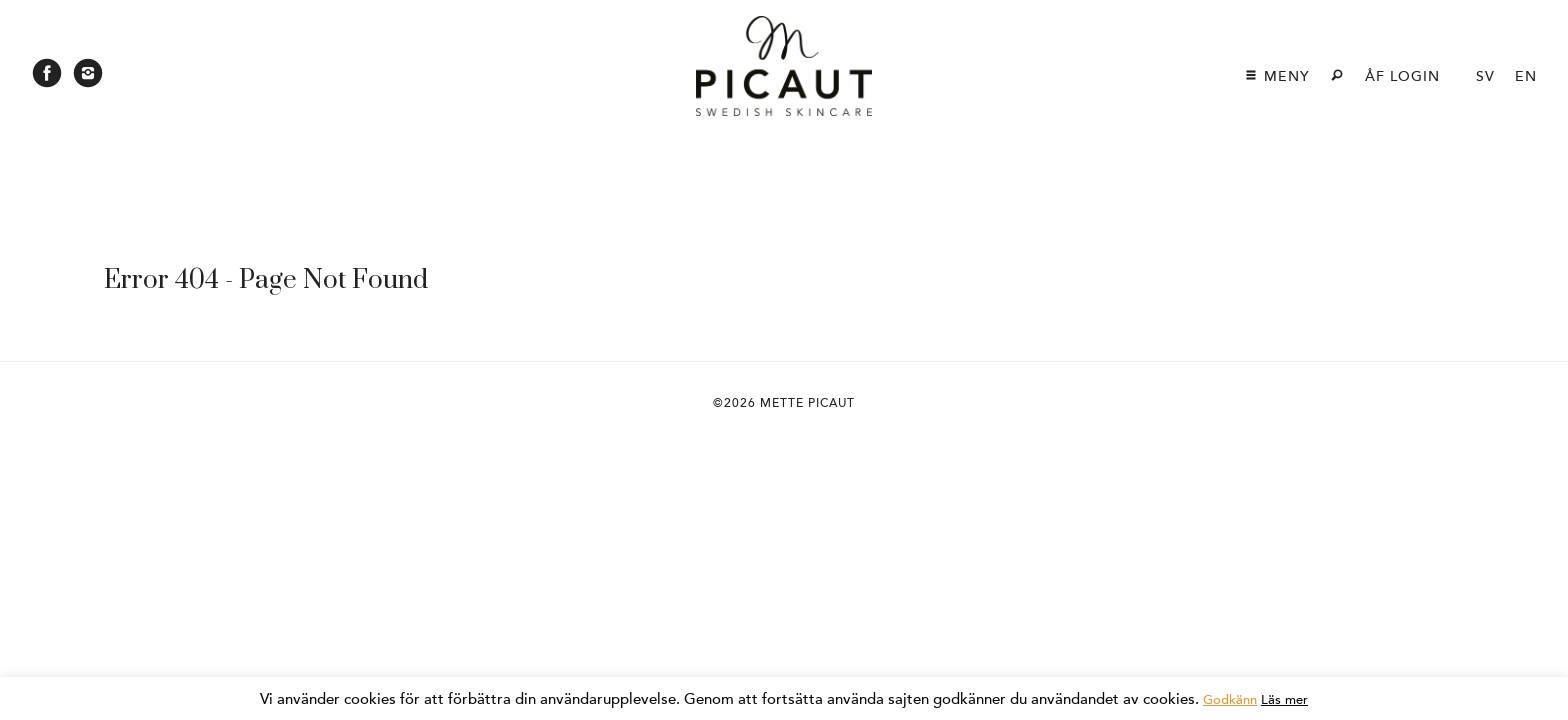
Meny (1277, 76)
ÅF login (1402, 76)
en (1526, 76)
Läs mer (1284, 700)
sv (1485, 76)
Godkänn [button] (1230, 700)
